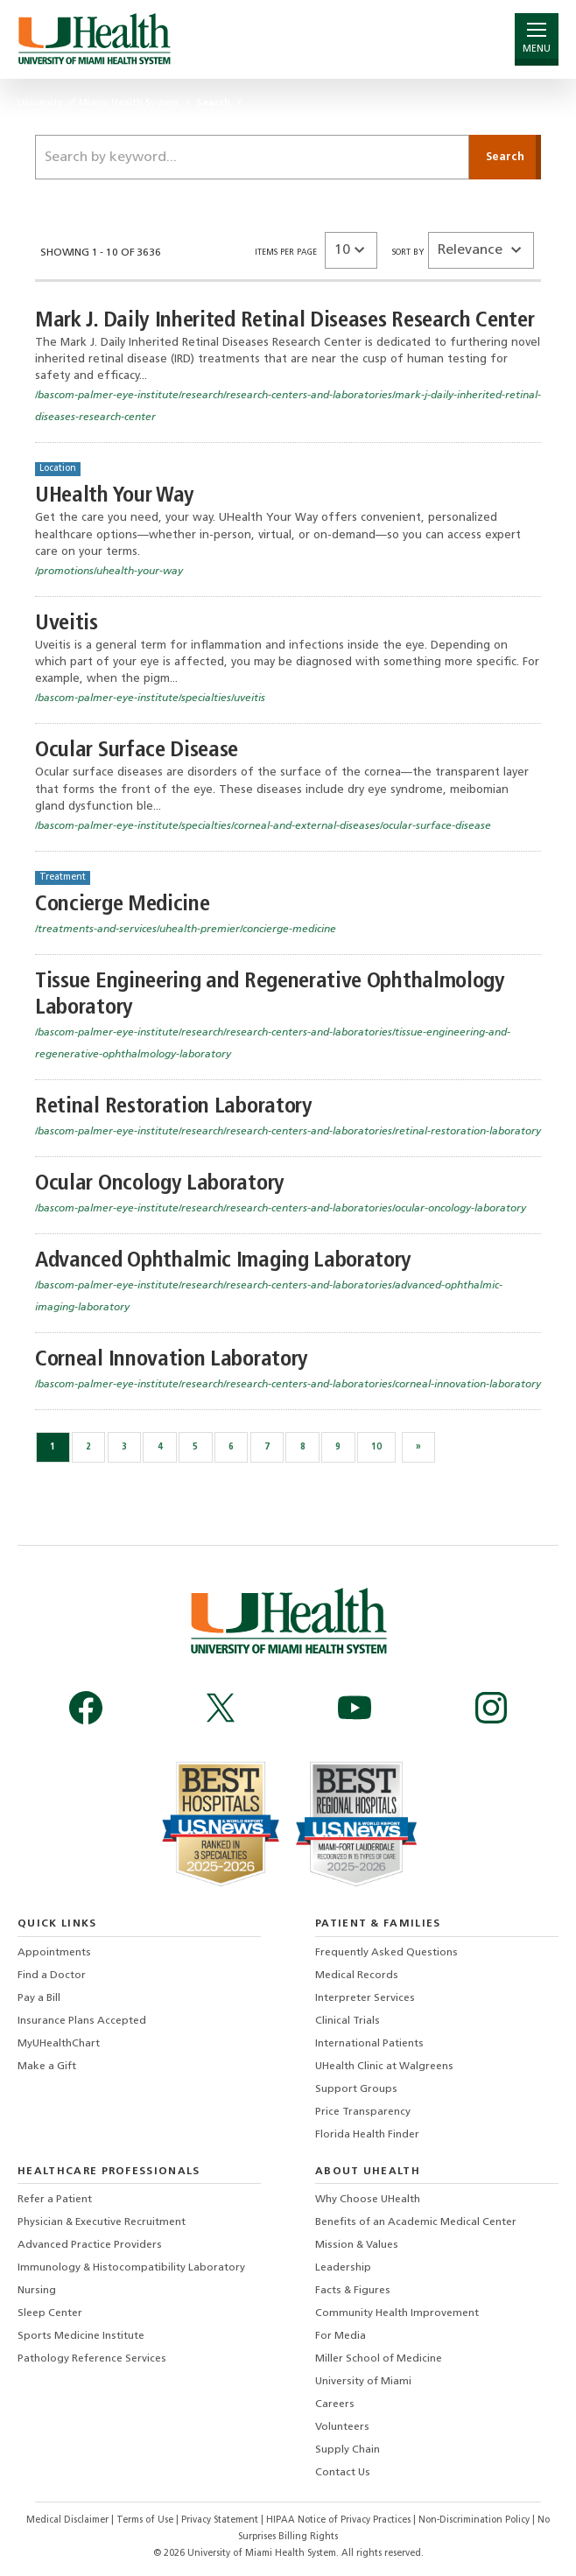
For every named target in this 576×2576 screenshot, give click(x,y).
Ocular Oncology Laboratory (159, 1184)
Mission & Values (356, 2245)
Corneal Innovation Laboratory (171, 1360)
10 (376, 1447)
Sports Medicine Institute (81, 2336)
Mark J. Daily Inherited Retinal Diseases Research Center (285, 321)
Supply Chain (347, 2450)
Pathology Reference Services (92, 2359)
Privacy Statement (221, 2520)
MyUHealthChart (59, 2044)
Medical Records (356, 1975)
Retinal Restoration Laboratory (174, 1107)
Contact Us (342, 2472)
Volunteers (342, 2427)
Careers (335, 2404)
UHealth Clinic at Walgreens (384, 2066)
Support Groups (356, 2089)
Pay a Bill (39, 1998)
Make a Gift (47, 2066)
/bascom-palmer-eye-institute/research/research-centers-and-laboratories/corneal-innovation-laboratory (288, 1384)
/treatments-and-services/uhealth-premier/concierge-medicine (185, 929)
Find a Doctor (52, 1975)
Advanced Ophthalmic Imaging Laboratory (223, 1261)
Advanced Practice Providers (90, 2245)
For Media (340, 2336)
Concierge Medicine (122, 905)
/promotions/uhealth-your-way (109, 571)
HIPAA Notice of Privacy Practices (338, 2520)
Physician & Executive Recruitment (102, 2222)
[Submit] (505, 157)
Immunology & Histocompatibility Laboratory (131, 2268)
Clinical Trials (347, 2021)
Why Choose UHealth (367, 2199)
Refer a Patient (55, 2199)
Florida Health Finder (367, 2135)
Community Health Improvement (397, 2313)
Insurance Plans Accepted (82, 2021)
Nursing (37, 2290)
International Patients (369, 2044)
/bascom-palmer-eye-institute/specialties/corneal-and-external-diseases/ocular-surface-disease (263, 826)
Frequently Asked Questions (386, 1953)
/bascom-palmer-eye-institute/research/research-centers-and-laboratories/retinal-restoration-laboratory (288, 1132)
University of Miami (363, 2381)
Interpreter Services (365, 1998)
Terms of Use (146, 2520)
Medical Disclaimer (68, 2520)
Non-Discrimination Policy (474, 2520)
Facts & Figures (352, 2290)
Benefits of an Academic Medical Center (415, 2222)
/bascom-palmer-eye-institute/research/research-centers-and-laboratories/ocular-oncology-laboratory (280, 1209)
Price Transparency (363, 2112)
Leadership (343, 2268)
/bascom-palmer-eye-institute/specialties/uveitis (150, 698)
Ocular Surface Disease (136, 751)
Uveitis (66, 624)
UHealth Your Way (114, 496)
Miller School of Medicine (378, 2359)
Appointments (54, 1953)
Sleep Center (50, 2313)
